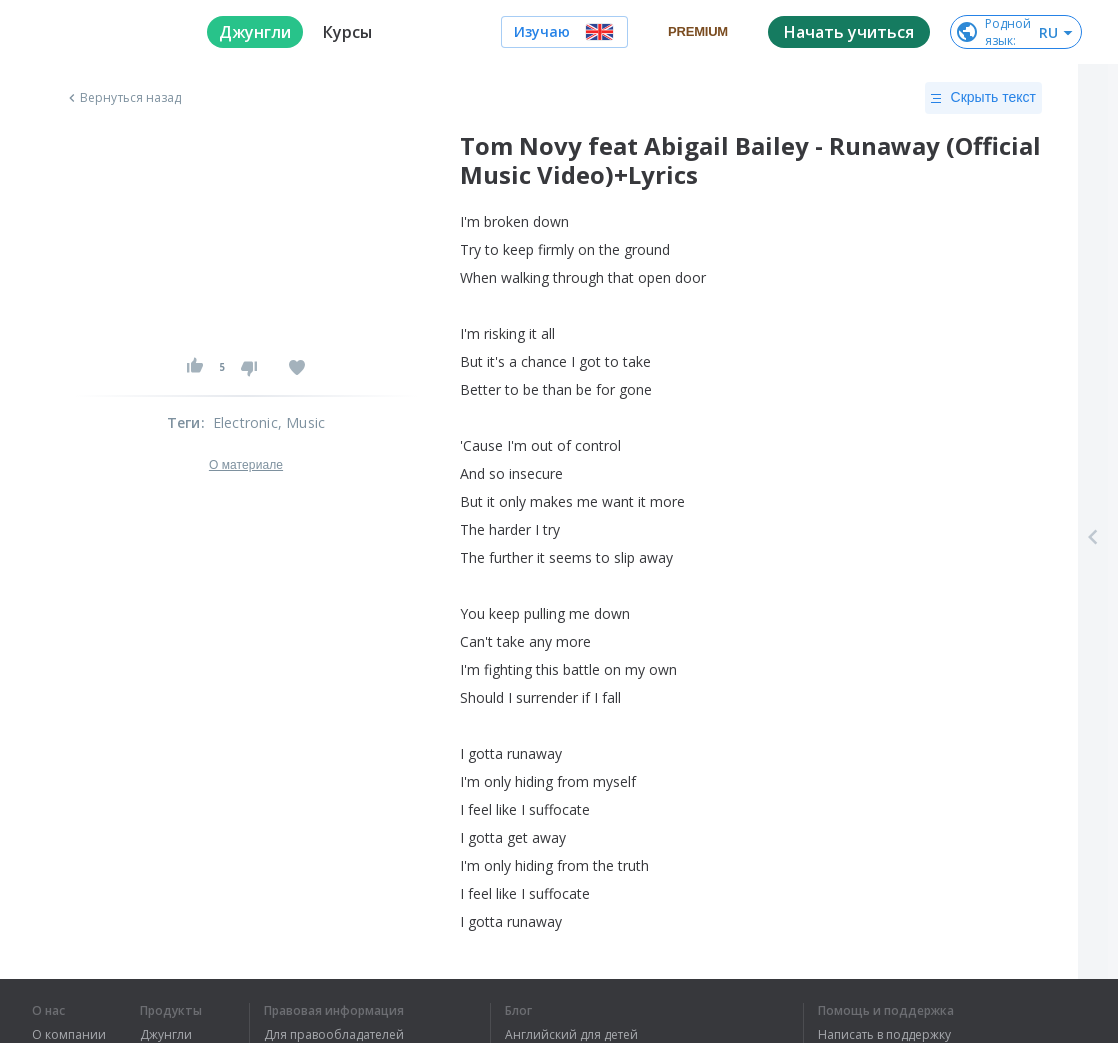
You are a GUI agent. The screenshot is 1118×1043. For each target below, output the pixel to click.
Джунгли (166, 1035)
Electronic (245, 422)
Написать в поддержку (884, 1035)
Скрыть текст (983, 98)
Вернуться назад (123, 98)
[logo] (103, 32)
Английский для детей (571, 1035)
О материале (246, 465)
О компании (69, 1035)
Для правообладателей (334, 1035)
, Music (301, 422)
